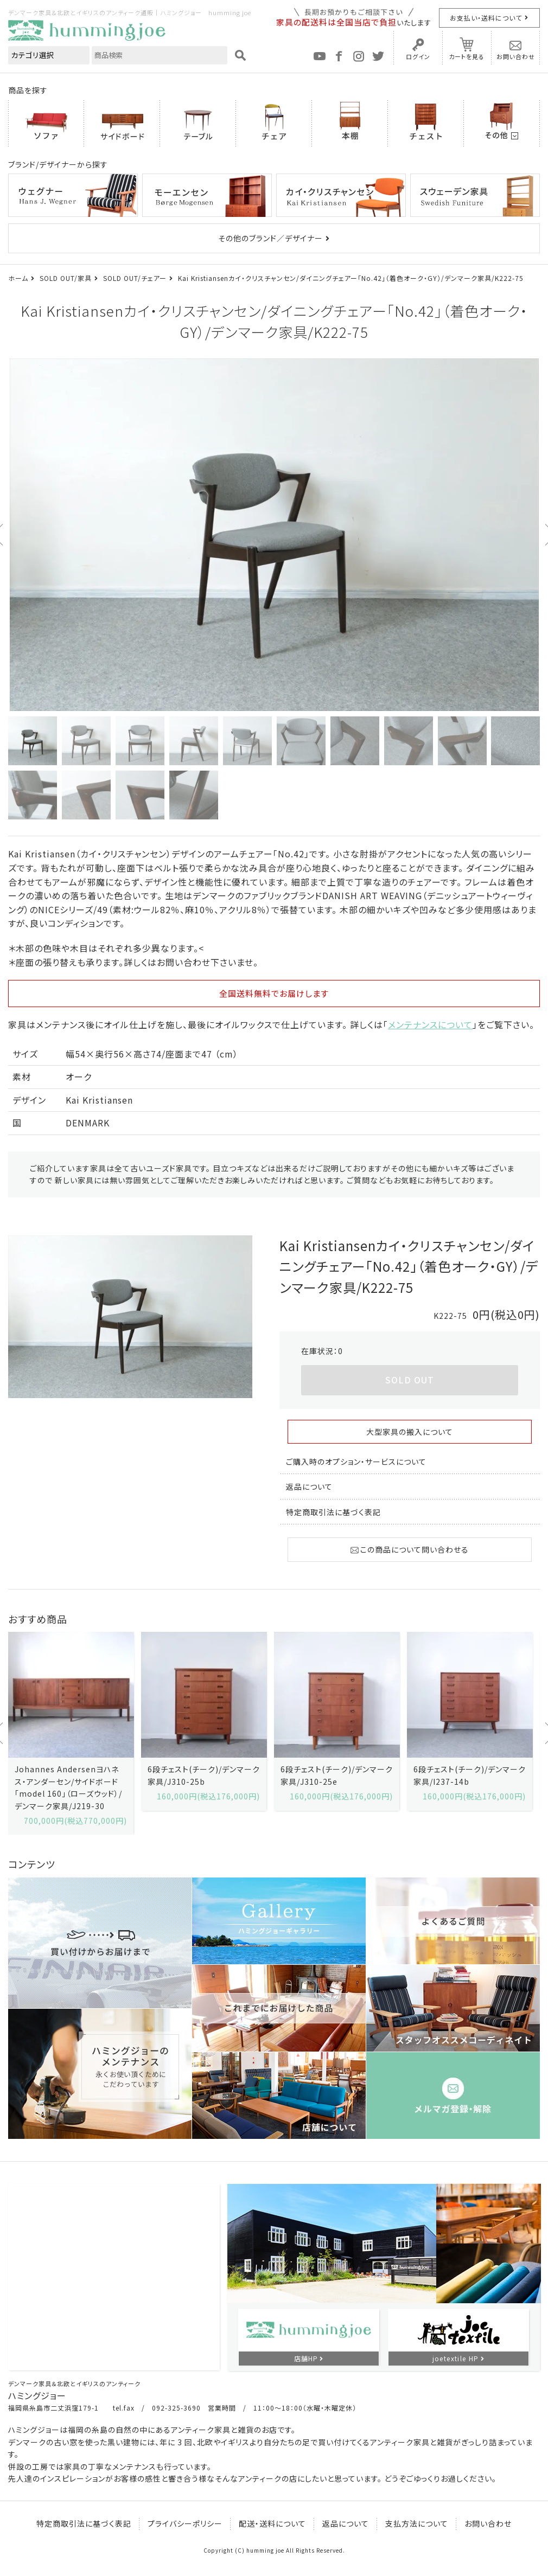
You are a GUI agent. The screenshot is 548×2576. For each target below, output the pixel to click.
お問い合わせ (515, 56)
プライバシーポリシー (185, 2523)
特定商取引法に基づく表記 (333, 1512)
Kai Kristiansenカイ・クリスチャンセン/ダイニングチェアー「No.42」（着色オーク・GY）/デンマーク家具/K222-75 (351, 278)
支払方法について (416, 2523)
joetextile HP (455, 2358)
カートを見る (467, 56)
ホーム (18, 278)
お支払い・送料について (486, 17)
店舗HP (306, 2358)
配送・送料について (272, 2523)
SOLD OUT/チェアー (135, 278)
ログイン (418, 56)
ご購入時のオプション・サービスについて (356, 1461)
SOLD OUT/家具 (66, 278)
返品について (309, 1486)
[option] (274, 534)
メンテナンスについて (430, 1024)
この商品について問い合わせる (410, 1549)
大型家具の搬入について (409, 1431)
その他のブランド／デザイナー (270, 238)
